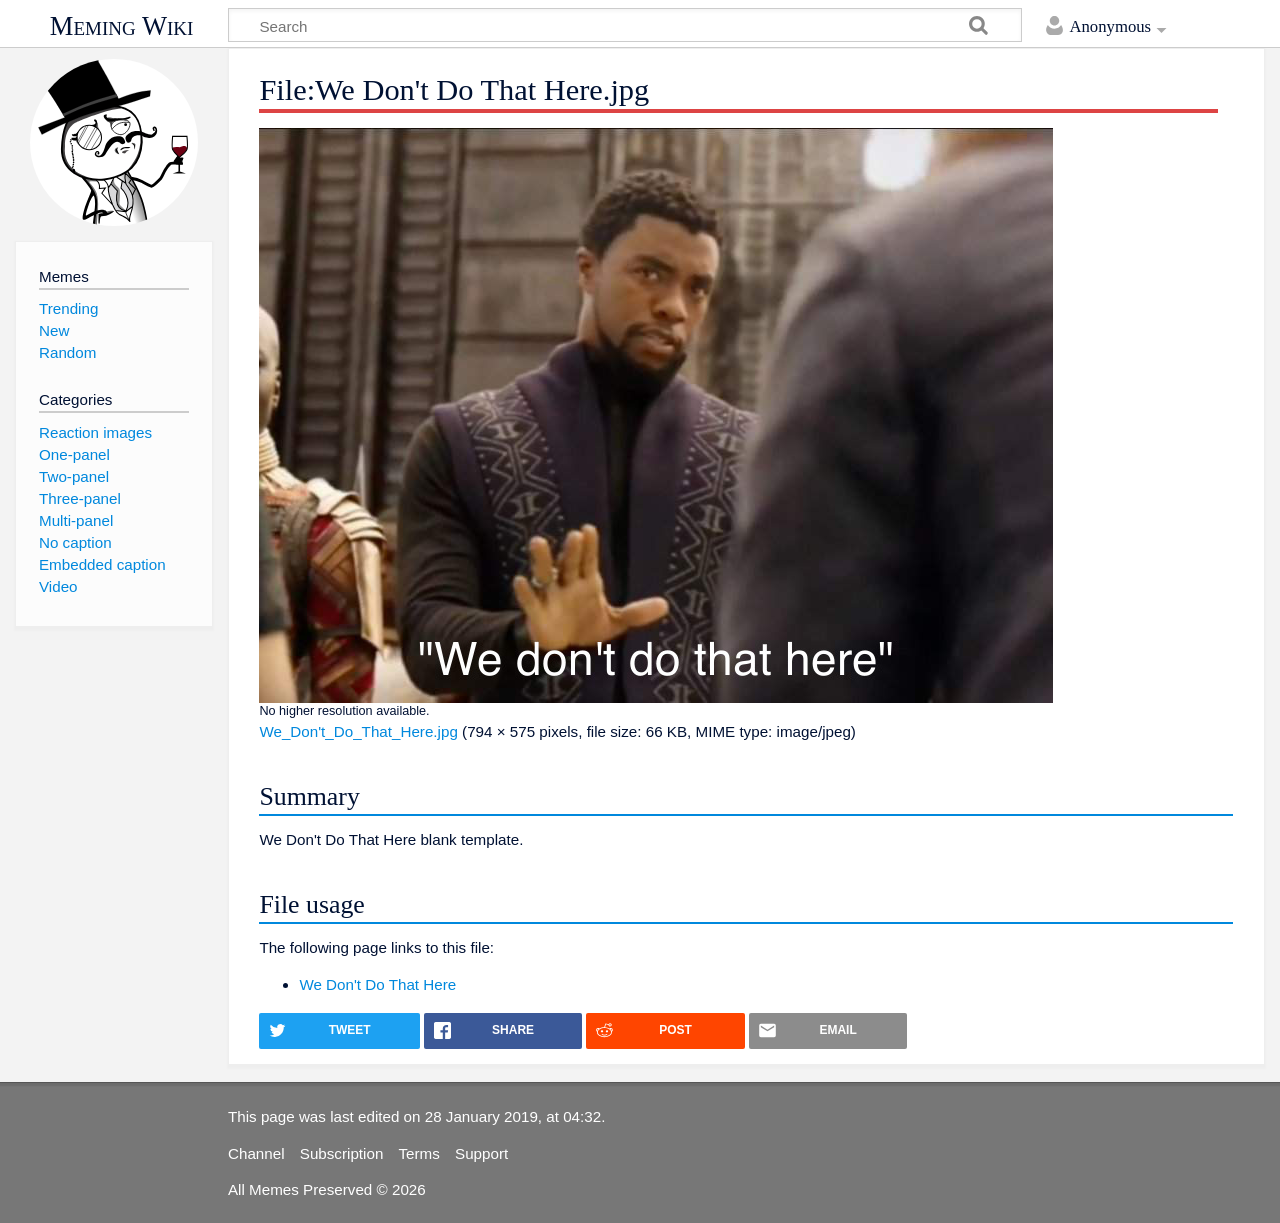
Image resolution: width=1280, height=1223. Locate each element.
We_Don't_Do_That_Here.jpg (358, 731)
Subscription (342, 1153)
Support (481, 1153)
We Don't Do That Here (377, 984)
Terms (419, 1153)
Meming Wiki (122, 26)
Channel (256, 1153)
